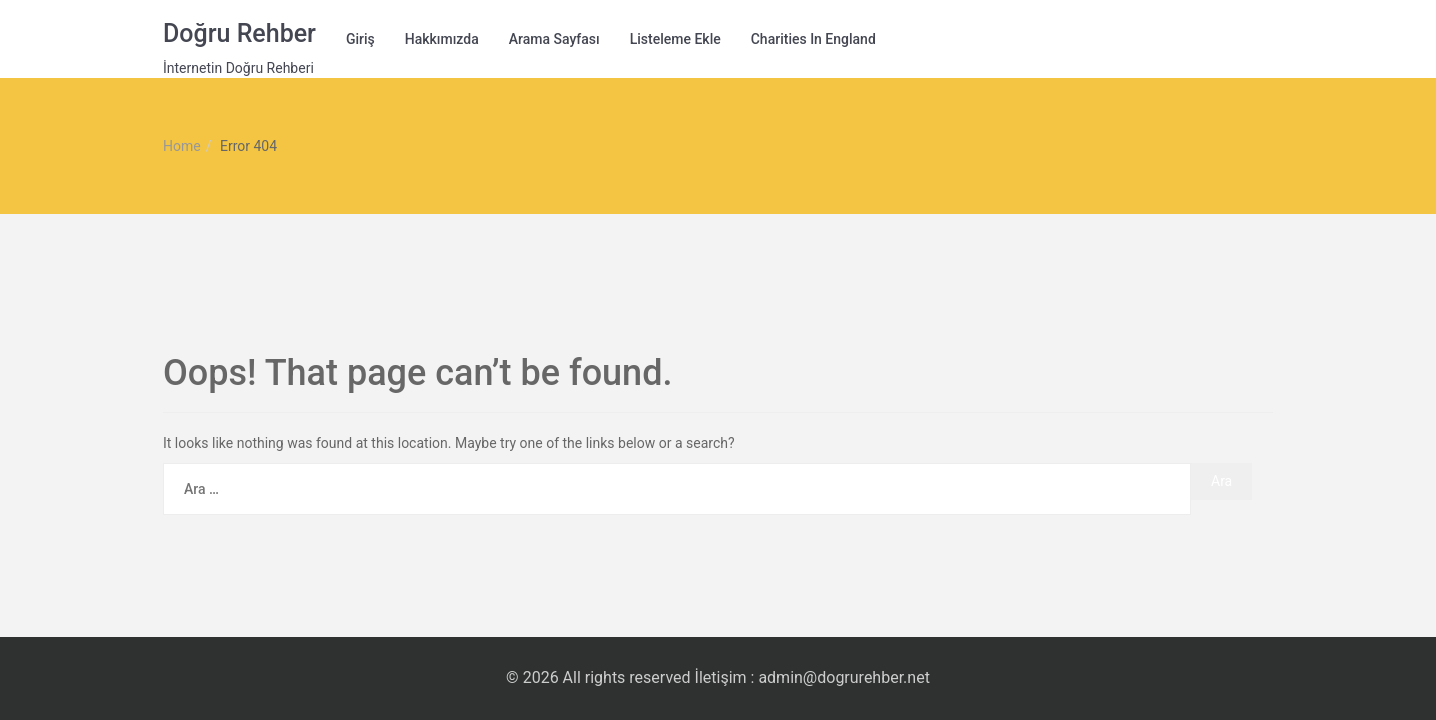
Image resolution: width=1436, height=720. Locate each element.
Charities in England (813, 39)
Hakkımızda (442, 39)
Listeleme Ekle (675, 39)
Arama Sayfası (554, 39)
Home (182, 146)
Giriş (360, 39)
